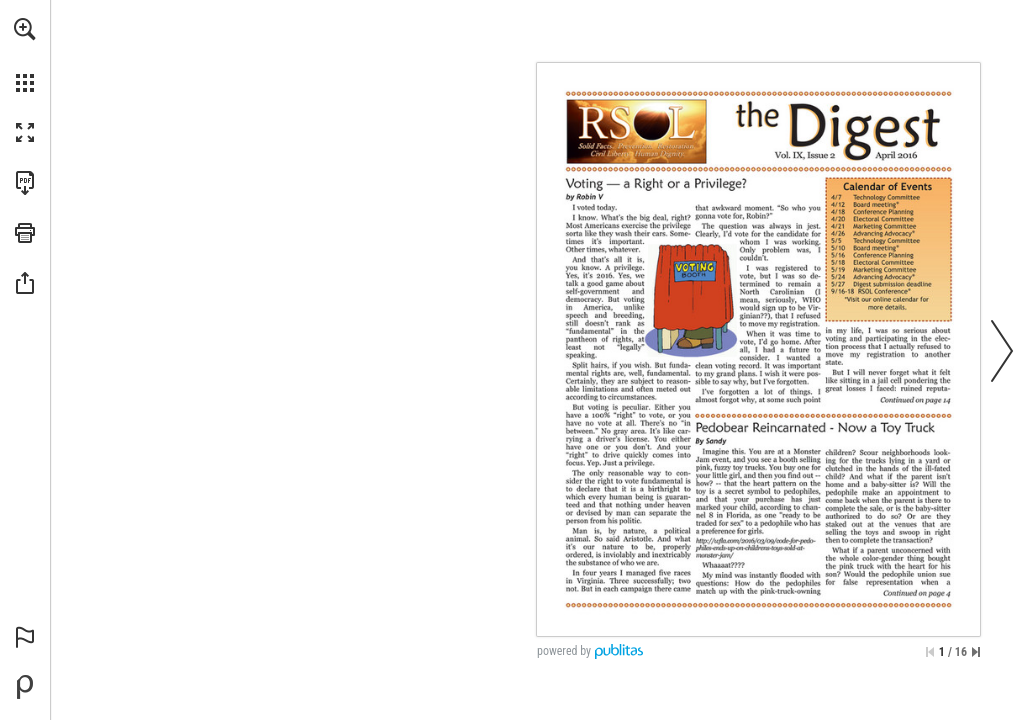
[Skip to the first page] (930, 652)
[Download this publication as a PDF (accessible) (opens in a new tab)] (25, 183)
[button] (25, 29)
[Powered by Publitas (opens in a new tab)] (25, 687)
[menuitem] (25, 55)
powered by (564, 651)
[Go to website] (637, 131)
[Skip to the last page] (976, 652)
